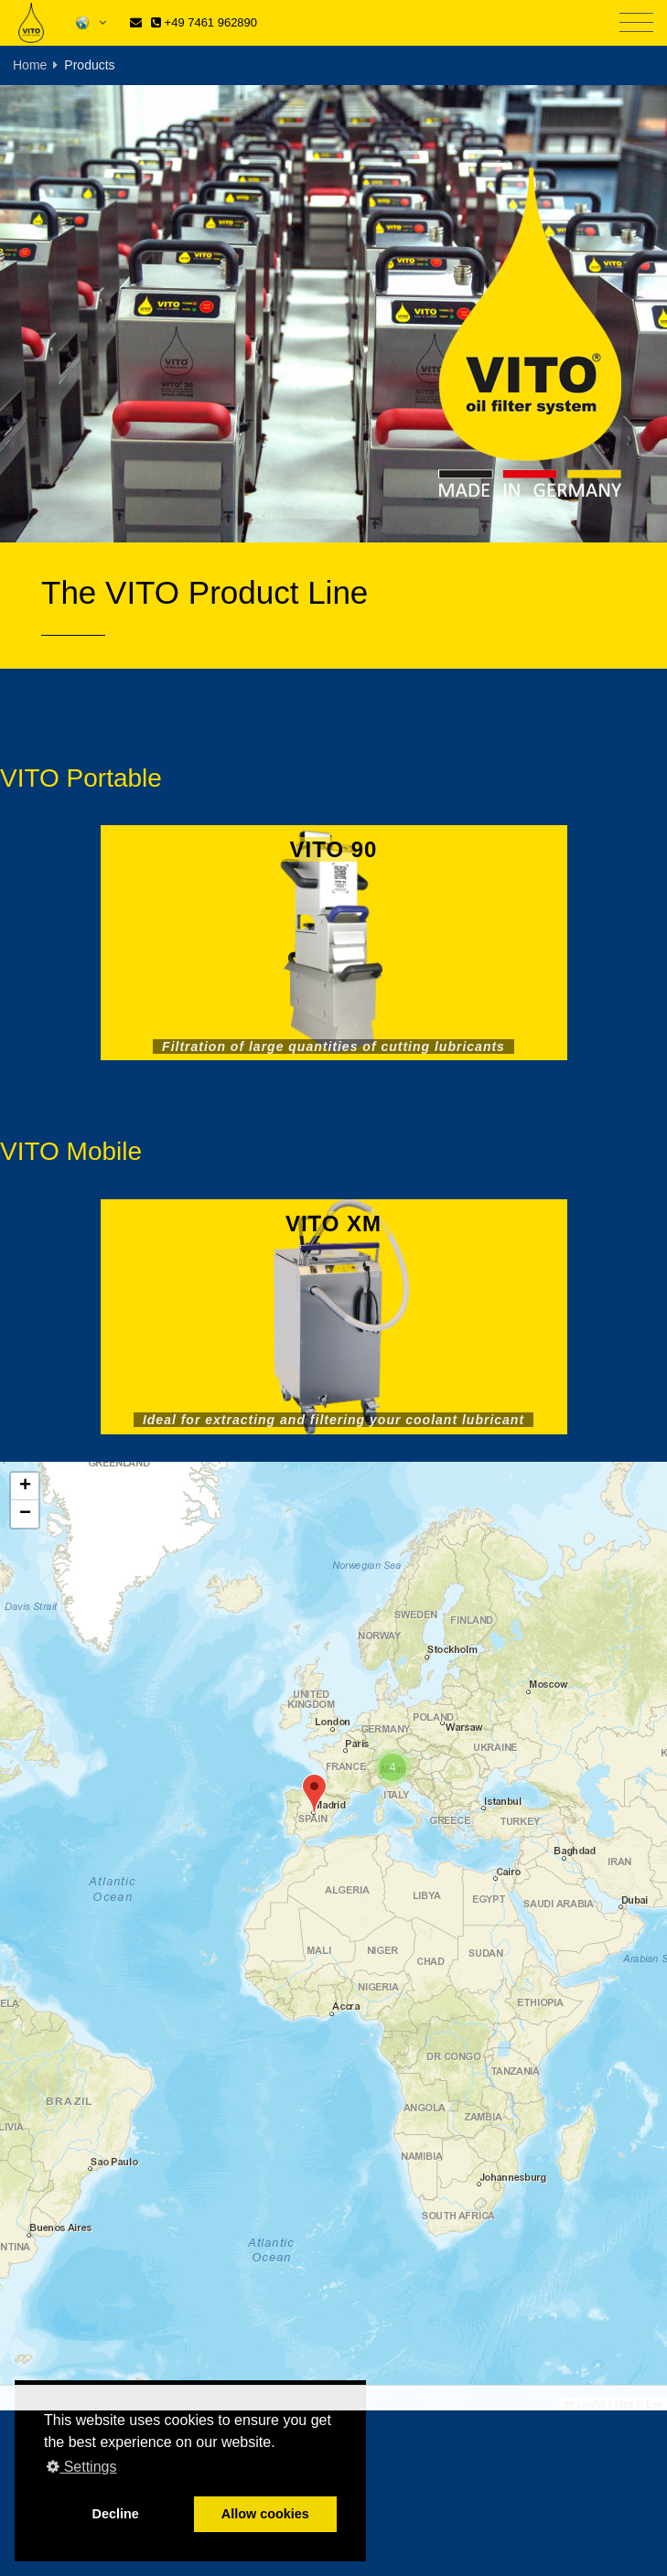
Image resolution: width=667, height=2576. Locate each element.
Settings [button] (81, 2466)
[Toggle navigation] (636, 23)
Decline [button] (115, 2513)
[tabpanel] (333, 313)
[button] (314, 1793)
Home (30, 65)
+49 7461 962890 (204, 22)
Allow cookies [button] (265, 2513)
